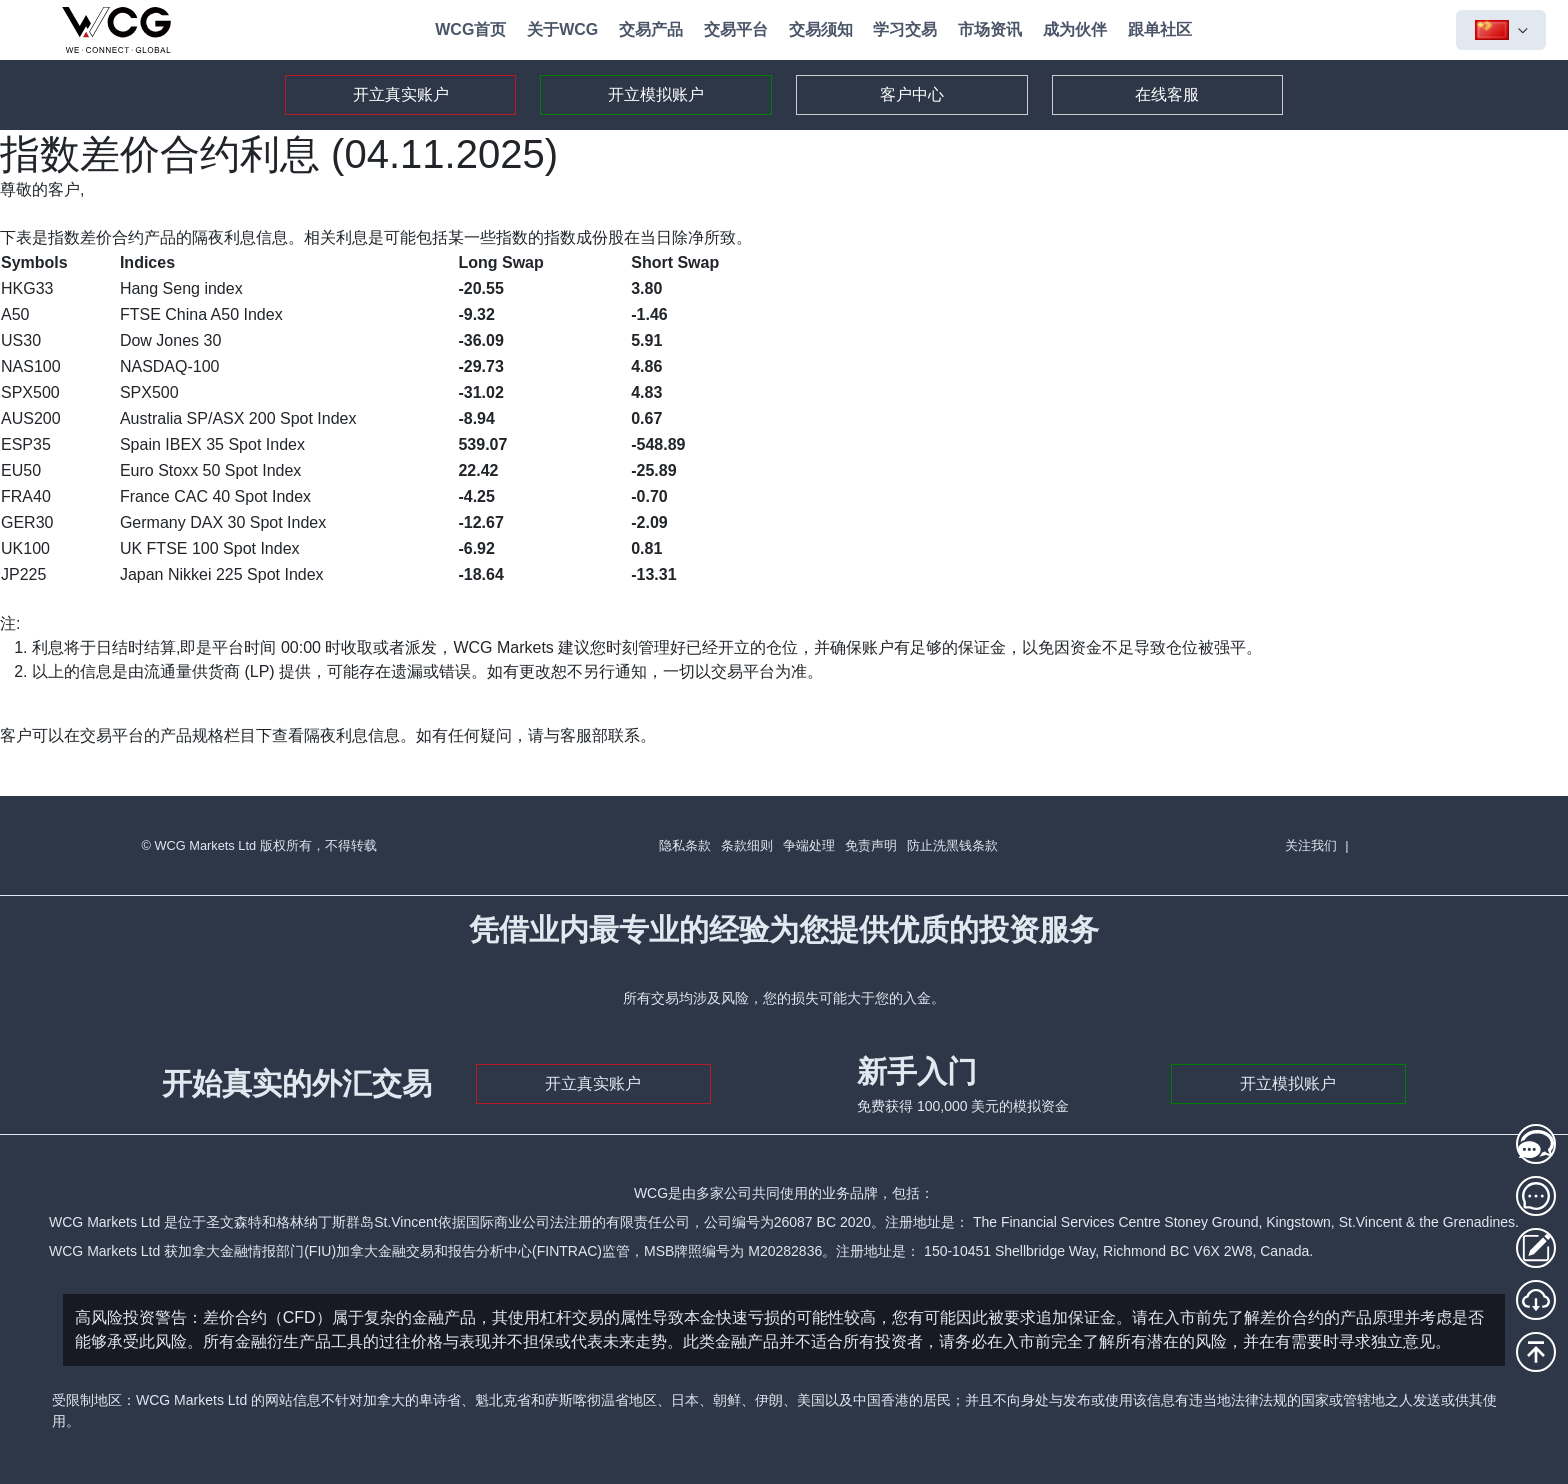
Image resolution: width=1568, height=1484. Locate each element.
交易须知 (821, 29)
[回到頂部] (1536, 1352)
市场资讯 (990, 29)
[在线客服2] (1536, 1196)
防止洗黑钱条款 (952, 845)
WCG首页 (470, 29)
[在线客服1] (1536, 1144)
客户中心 (912, 94)
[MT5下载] (1536, 1300)
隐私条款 (685, 845)
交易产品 (651, 29)
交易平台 (736, 29)
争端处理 (809, 845)
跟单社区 (1160, 29)
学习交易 (905, 29)
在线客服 (1167, 94)
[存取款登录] (1536, 1248)
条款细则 (747, 845)
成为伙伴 (1075, 29)
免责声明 (871, 845)
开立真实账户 (401, 94)
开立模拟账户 (656, 94)
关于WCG (562, 29)
